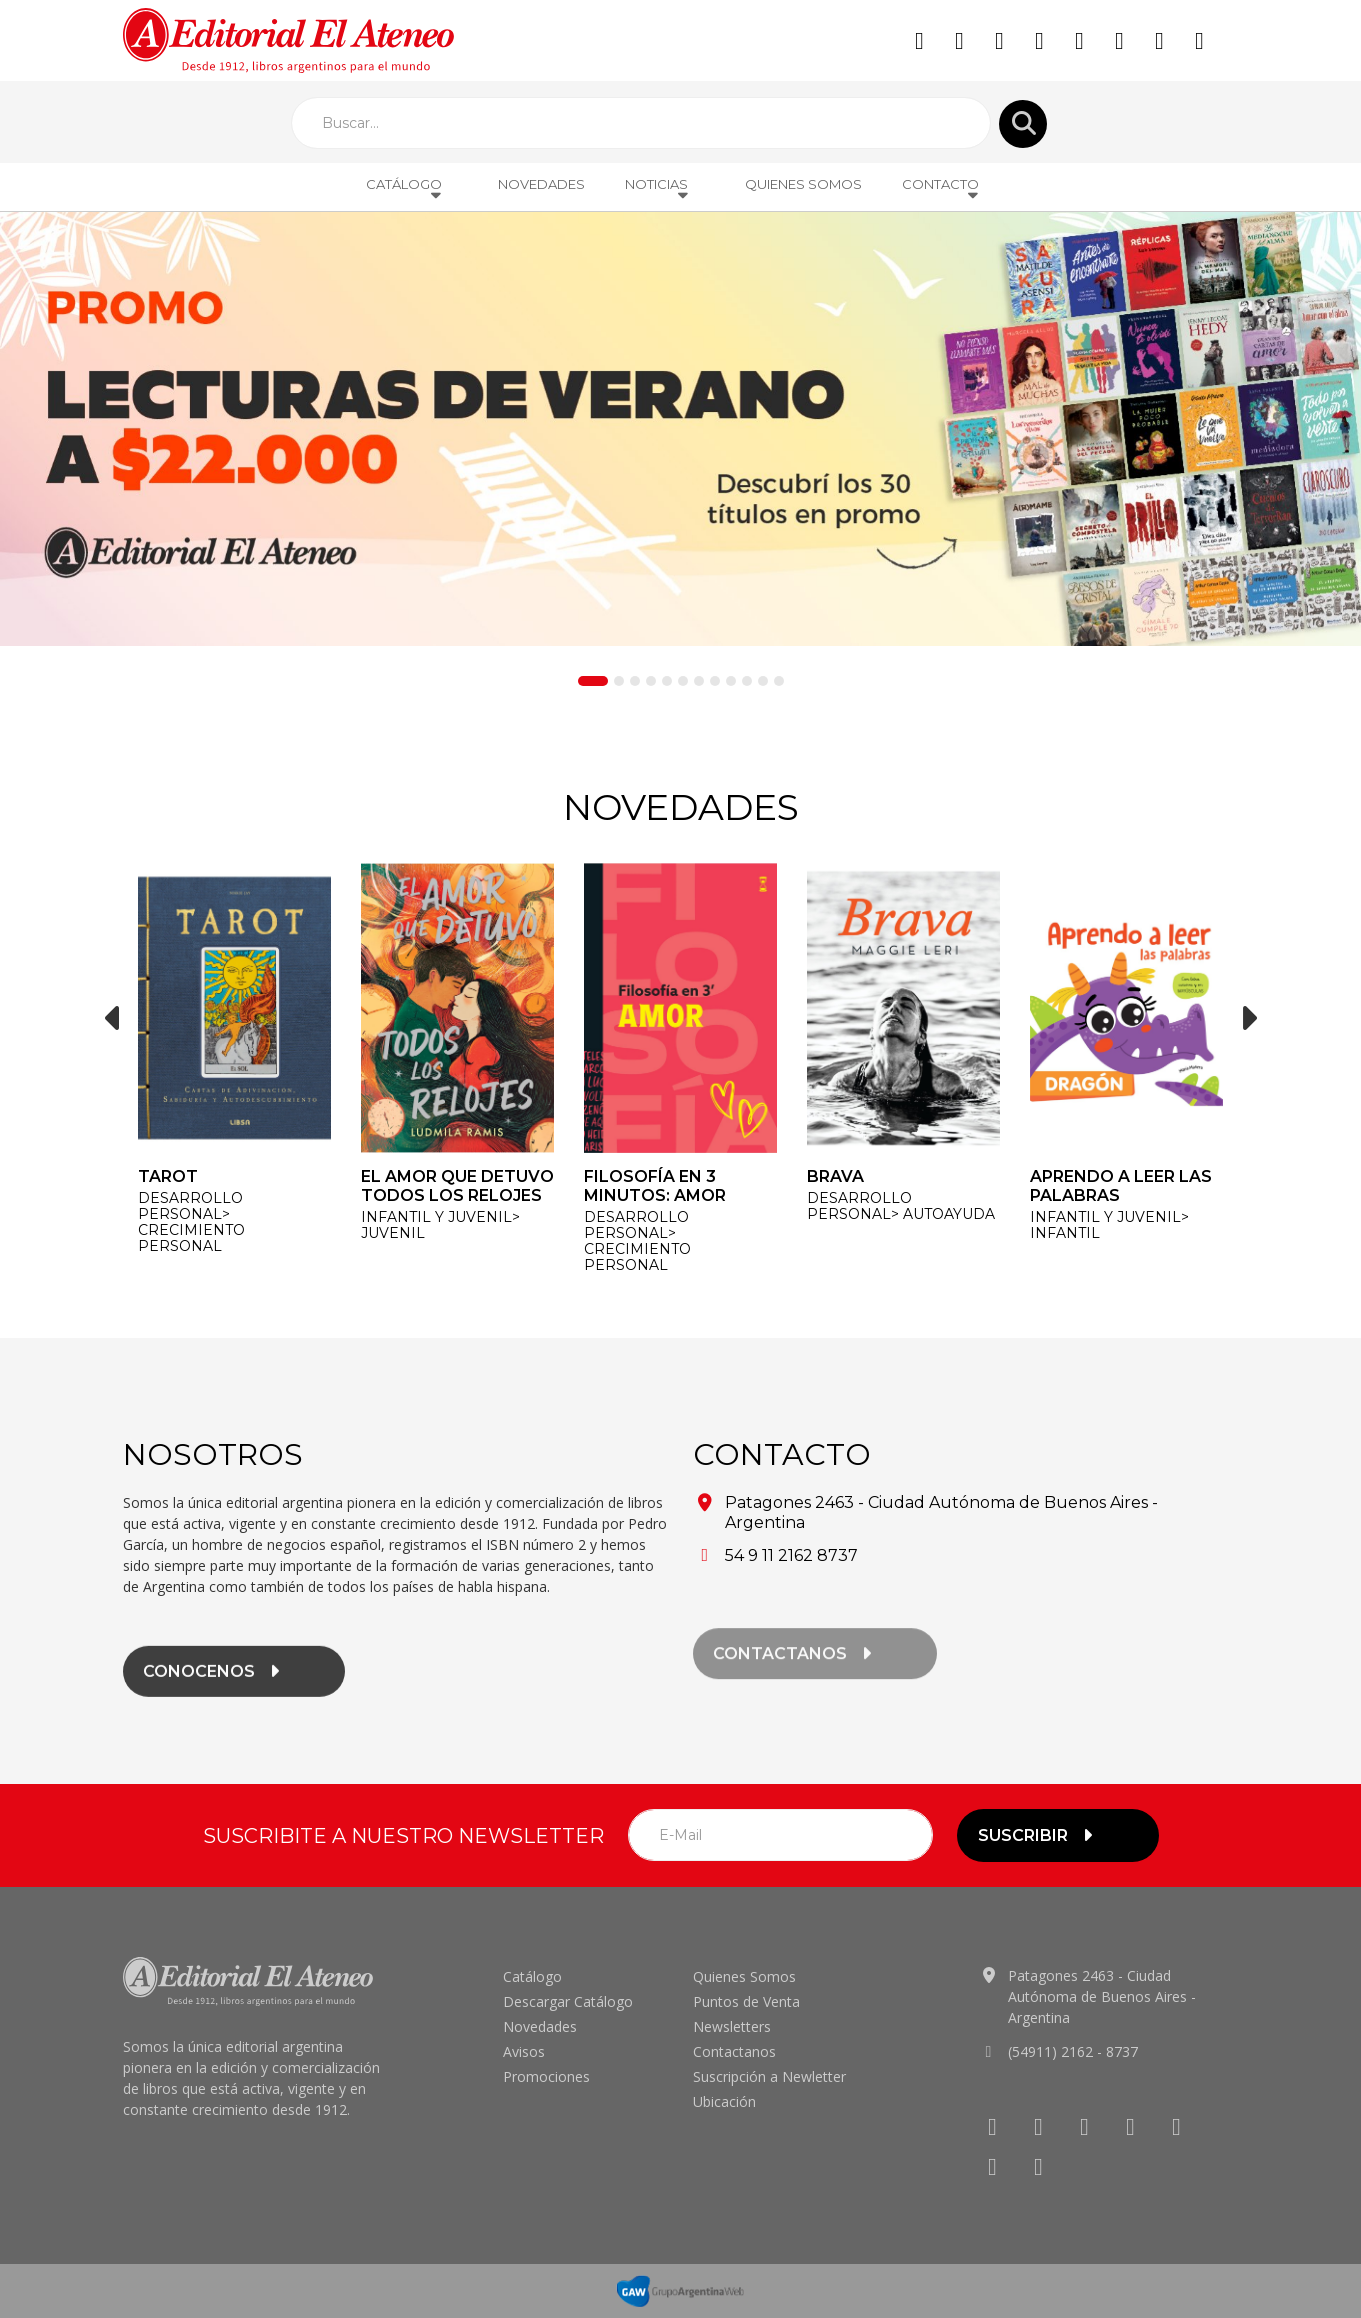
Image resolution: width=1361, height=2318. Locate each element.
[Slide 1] (593, 681)
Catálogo (532, 1976)
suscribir (1038, 1835)
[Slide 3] (635, 681)
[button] (113, 1018)
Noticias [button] (657, 189)
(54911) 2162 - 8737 (1073, 2051)
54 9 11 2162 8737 (791, 1555)
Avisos (524, 2051)
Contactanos (734, 2051)
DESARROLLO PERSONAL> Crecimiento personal (191, 1222)
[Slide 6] (683, 681)
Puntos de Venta (746, 2001)
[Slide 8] (715, 681)
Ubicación (724, 2101)
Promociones (546, 2076)
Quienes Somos (803, 184)
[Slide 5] (667, 681)
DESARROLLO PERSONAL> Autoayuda (901, 1206)
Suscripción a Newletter (769, 2076)
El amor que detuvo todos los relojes (457, 1186)
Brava (835, 1176)
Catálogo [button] (405, 189)
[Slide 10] (747, 681)
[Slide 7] (699, 681)
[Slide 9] (731, 681)
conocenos (214, 1686)
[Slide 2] (619, 681)
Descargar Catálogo (568, 2001)
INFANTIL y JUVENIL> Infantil (1109, 1225)
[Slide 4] (651, 681)
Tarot (168, 1176)
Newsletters (732, 2026)
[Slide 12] (779, 681)
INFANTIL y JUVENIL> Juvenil (440, 1225)
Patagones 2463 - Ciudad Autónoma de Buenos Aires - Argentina (1102, 1996)
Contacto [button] (941, 189)
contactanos (795, 1671)
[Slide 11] (763, 681)
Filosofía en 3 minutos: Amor (655, 1186)
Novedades (541, 184)
